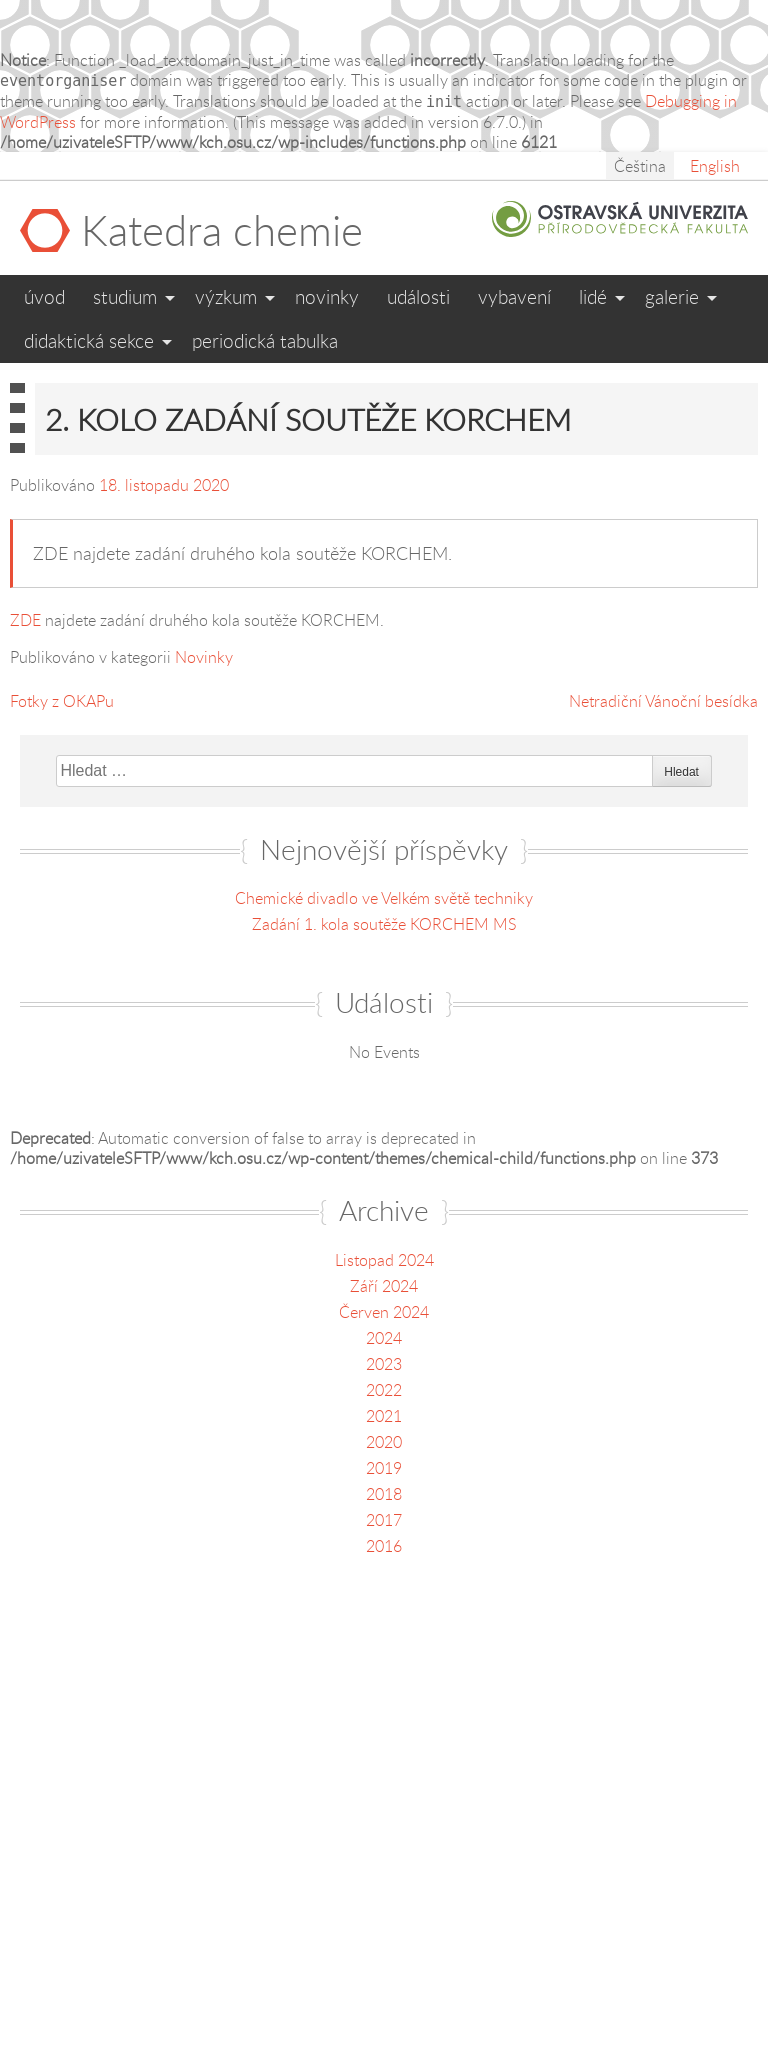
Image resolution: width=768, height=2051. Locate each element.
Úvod (44, 296)
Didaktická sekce (89, 340)
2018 (384, 1494)
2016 (384, 1546)
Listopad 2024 (384, 1260)
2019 (384, 1468)
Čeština (640, 166)
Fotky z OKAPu (62, 701)
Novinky (327, 296)
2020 (384, 1442)
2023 (384, 1364)
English (715, 166)
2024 (384, 1338)
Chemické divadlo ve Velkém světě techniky (384, 898)
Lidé (593, 296)
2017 (384, 1520)
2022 (384, 1390)
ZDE (25, 620)
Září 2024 (384, 1286)
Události (418, 296)
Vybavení (514, 296)
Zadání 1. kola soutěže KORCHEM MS (384, 924)
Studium (125, 296)
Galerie (672, 296)
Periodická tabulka (265, 340)
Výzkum (226, 296)
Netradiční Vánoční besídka (663, 701)
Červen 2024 (384, 1312)
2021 (384, 1416)
